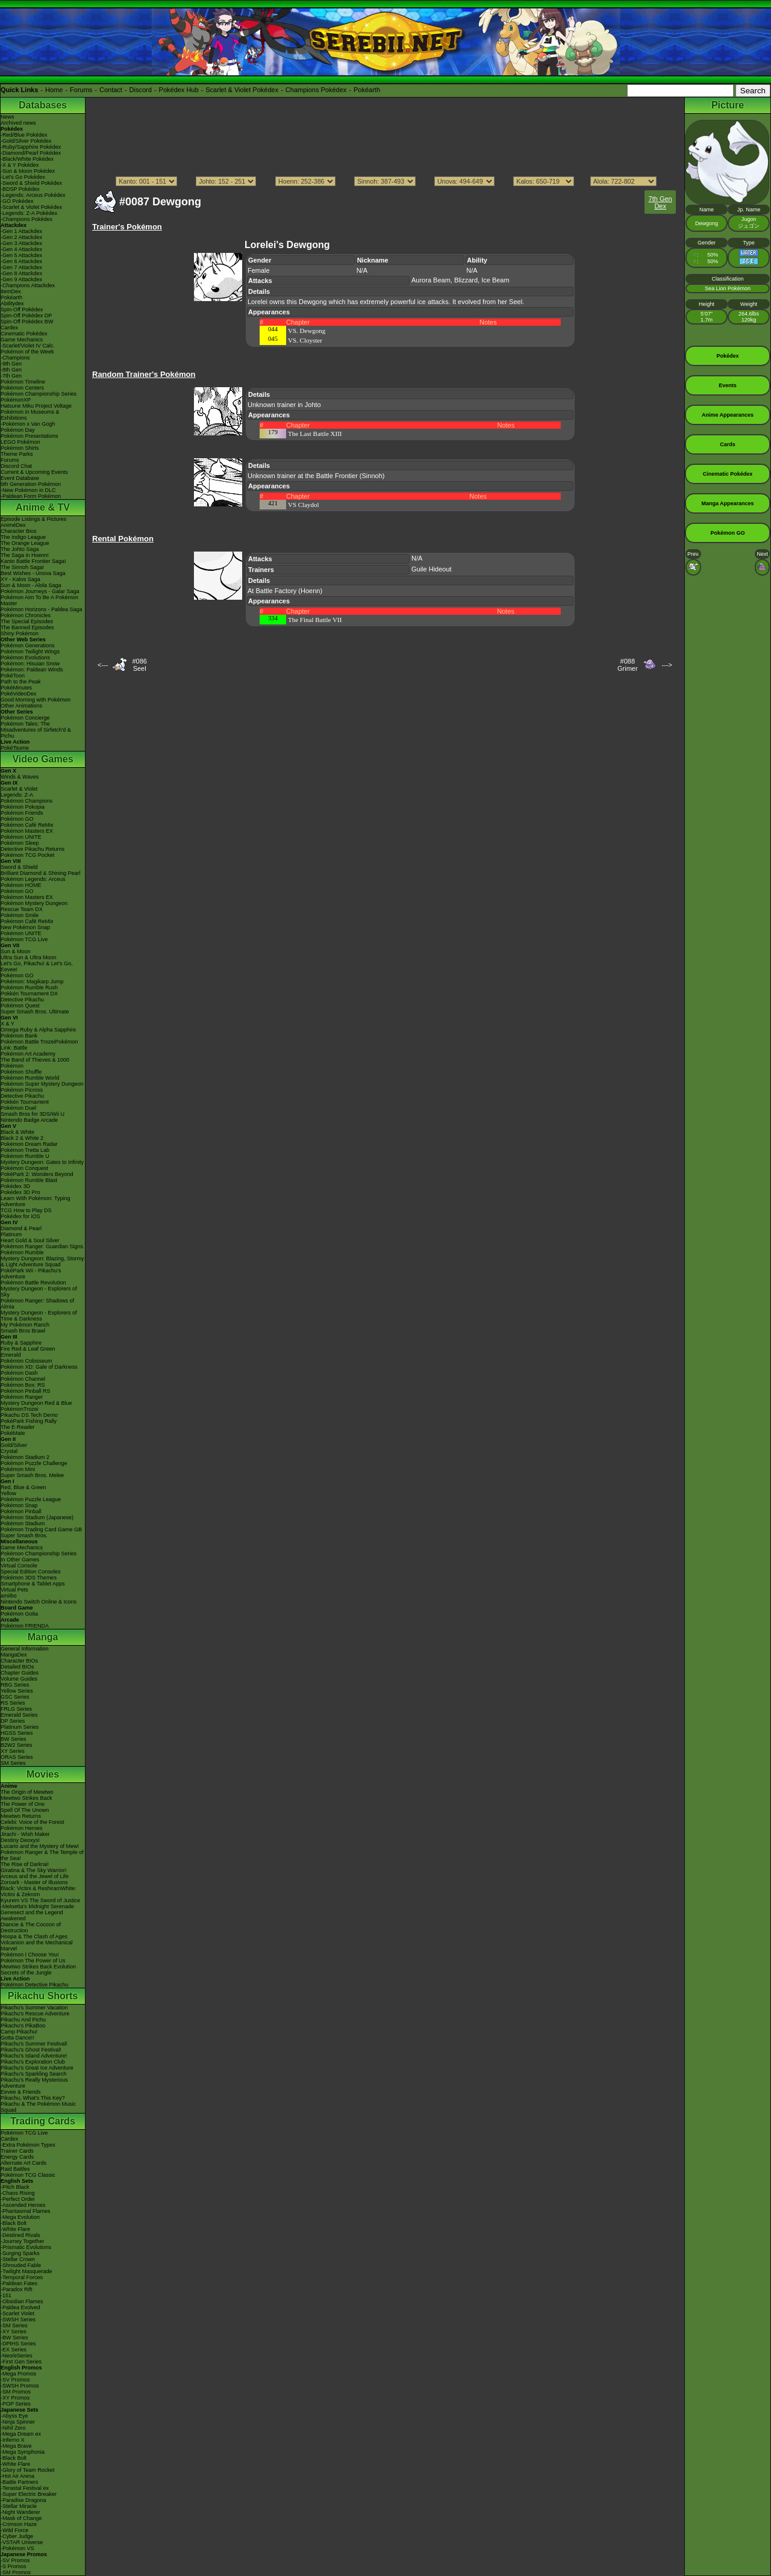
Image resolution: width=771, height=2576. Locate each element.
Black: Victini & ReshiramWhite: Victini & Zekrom (38, 1891)
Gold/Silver (14, 1445)
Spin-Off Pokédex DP (26, 316)
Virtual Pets (14, 1590)
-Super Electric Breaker (29, 2494)
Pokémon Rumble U (25, 1156)
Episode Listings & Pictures (33, 519)
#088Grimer (627, 665)
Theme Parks (17, 454)
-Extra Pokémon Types (28, 2145)
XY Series (13, 1751)
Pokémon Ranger (22, 1397)
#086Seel (139, 665)
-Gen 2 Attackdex (21, 237)
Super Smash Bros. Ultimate (35, 1012)
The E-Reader (18, 1427)
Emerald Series (19, 1715)
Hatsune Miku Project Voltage (36, 406)
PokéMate (13, 1433)
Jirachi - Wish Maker (25, 1834)
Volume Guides (19, 1679)
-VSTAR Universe (22, 2542)
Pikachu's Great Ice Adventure (37, 2068)
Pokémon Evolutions (25, 658)
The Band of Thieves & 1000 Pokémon (35, 1063)
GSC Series (15, 1697)
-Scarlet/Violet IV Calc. (28, 346)
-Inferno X (13, 2440)
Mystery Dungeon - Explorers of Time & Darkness (39, 1316)
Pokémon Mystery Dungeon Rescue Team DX (34, 906)
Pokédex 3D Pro (20, 1192)
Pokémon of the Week (27, 352)
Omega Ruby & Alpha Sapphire (38, 1030)
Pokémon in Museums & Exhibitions (30, 415)
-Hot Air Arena (17, 2476)
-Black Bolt (14, 2223)
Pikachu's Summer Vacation (34, 2008)
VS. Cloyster (305, 340)
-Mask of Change (21, 2518)
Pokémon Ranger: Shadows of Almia (37, 1304)
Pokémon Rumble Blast (29, 1180)
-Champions (15, 358)
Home (54, 89)
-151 (6, 2295)
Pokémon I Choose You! (30, 1955)
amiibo (9, 1596)
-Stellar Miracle (19, 2506)
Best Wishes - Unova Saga (33, 573)
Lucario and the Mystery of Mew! (40, 1846)
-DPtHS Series (18, 2344)
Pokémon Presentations (29, 436)
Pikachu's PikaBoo (23, 2026)
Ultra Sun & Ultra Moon (29, 957)
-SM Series (14, 2325)
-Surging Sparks (20, 2253)
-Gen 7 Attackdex (21, 267)
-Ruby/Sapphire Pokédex (31, 147)
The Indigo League (23, 537)
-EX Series (14, 2350)
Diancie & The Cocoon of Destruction (31, 1927)
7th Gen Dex (660, 202)
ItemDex (11, 291)
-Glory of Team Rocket (27, 2470)
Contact (110, 89)
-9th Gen (11, 364)
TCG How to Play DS (26, 1210)
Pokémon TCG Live (24, 939)
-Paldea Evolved (20, 2307)
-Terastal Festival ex (25, 2488)
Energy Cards (17, 2157)
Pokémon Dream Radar (29, 1144)
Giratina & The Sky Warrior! (34, 1870)
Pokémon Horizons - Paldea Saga (42, 609)
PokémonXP (16, 400)
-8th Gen (11, 370)
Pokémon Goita (19, 1614)
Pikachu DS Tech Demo (29, 1415)
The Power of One (23, 1804)
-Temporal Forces (22, 2277)
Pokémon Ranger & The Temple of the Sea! (42, 1855)
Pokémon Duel (18, 1108)
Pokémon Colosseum (26, 1361)
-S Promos (14, 2566)
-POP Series (16, 2404)
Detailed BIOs (17, 1667)
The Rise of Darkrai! (25, 1864)
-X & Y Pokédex (20, 165)
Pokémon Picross (22, 1090)
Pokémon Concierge (25, 718)
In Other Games (20, 1560)
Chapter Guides (20, 1673)
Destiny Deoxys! (20, 1840)
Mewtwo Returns (21, 1816)
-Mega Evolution (20, 2217)
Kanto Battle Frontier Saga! (33, 561)
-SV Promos (15, 2380)
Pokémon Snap (19, 1505)
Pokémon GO (17, 819)
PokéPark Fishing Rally (29, 1421)
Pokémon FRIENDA (25, 1626)
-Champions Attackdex (28, 285)
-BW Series (14, 2338)
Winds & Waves (20, 777)
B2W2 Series (17, 1745)
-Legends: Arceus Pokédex (33, 195)
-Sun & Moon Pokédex (28, 171)
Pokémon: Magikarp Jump (32, 981)
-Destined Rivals (20, 2235)
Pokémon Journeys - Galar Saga (40, 591)
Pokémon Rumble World (30, 1078)
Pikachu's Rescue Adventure (35, 2014)
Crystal (9, 1451)
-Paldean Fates (19, 2283)
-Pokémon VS (17, 2548)
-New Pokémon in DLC (28, 490)
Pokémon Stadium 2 (25, 1457)
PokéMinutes (16, 688)
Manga (43, 1637)
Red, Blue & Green (23, 1487)
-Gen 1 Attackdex (21, 231)
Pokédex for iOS (20, 1216)
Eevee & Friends (21, 2092)
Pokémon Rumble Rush (29, 988)
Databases (43, 105)
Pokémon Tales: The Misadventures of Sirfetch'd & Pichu (36, 730)
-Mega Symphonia (23, 2452)
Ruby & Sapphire (21, 1343)
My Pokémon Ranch (25, 1325)
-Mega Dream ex (21, 2434)
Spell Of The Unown (25, 1810)
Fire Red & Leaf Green (28, 1349)
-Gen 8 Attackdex (21, 273)
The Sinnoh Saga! (22, 567)
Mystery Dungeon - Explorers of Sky (39, 1292)
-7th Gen (11, 376)
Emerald (11, 1355)
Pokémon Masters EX (27, 831)
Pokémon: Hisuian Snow (30, 664)
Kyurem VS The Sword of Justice (40, 1900)
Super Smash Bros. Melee (32, 1475)
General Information (25, 1649)
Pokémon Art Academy (28, 1054)
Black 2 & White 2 (22, 1138)
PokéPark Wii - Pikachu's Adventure (31, 1274)
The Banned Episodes (27, 627)
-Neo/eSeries (17, 2356)
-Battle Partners (20, 2482)
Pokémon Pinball (21, 1511)
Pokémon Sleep (20, 843)
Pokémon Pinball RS (26, 1391)
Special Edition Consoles (31, 1572)
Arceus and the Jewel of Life (35, 1876)
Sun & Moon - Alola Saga (31, 585)
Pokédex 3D (15, 1186)
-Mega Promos (18, 2374)
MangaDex (14, 1655)
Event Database (20, 478)
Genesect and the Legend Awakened (32, 1915)
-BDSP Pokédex (20, 189)
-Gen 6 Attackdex (21, 261)
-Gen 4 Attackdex (21, 249)
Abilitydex (12, 303)
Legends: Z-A (17, 795)
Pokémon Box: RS (23, 1385)
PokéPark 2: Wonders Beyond (37, 1174)
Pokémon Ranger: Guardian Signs (42, 1246)
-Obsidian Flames (22, 2301)
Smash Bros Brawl (23, 1331)
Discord (141, 89)
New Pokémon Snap (25, 927)
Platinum (11, 1234)
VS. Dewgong (306, 330)
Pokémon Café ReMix (27, 825)
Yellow (8, 1493)
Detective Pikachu (22, 1000)
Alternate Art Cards (23, 2163)
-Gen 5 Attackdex (21, 255)
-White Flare (15, 2229)
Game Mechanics (22, 340)
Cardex (9, 328)
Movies (43, 1774)
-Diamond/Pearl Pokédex (31, 153)
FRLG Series (16, 1709)
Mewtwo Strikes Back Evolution (38, 1967)
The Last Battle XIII (315, 433)
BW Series (14, 1739)
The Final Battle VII (315, 619)
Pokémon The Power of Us (33, 1961)
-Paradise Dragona (23, 2500)
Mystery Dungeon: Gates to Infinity (42, 1162)
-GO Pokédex (17, 201)
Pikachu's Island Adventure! (34, 2056)
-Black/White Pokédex (27, 159)
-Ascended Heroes (23, 2205)
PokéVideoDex (18, 694)
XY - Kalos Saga (20, 579)
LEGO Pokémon (20, 442)
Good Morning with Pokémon (35, 700)
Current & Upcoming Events (34, 472)
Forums (81, 89)
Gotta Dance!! (17, 2038)
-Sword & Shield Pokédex (31, 183)
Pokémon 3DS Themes (29, 1578)
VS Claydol (303, 504)
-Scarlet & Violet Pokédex (31, 207)
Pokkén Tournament (25, 1102)
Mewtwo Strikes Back (26, 1798)
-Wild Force (14, 2530)
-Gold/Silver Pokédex (26, 141)
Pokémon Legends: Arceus (33, 879)
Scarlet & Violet (19, 789)
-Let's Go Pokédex (23, 177)
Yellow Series (17, 1691)
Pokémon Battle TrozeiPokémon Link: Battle (39, 1045)
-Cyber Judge (17, 2536)
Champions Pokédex (316, 89)
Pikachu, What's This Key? (33, 2098)
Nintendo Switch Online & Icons (38, 1602)
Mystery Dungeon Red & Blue (36, 1403)
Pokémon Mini (18, 1469)
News (7, 117)
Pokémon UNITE (21, 837)
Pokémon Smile (20, 915)
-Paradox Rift (17, 2289)
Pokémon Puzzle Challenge (34, 1463)
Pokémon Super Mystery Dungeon (42, 1084)
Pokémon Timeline (23, 382)
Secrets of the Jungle (26, 1973)
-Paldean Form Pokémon (31, 496)
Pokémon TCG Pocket (27, 855)
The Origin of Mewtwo (27, 1792)
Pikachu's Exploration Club (33, 2062)
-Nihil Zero (13, 2428)
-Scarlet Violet (17, 2313)
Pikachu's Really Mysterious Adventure (34, 2083)
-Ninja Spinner (18, 2422)
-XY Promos (15, 2398)
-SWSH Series (18, 2319)
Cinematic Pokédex (24, 334)
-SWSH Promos (20, 2386)
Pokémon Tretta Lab (25, 1150)
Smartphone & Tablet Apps (32, 1584)
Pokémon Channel (23, 1379)
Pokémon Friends (22, 813)
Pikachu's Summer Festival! (34, 2044)
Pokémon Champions (26, 801)
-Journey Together (22, 2241)
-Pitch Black (15, 2187)
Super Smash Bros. (24, 1535)
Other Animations (21, 706)
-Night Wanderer (20, 2512)
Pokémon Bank (19, 1036)
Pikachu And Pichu (23, 2020)
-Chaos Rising (18, 2193)
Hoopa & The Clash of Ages (34, 1937)
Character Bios (19, 531)
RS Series (13, 1703)
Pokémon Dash (19, 1373)
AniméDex (13, 525)
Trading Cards (42, 2121)
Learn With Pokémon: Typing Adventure (35, 1201)
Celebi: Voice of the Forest (32, 1822)
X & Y (7, 1024)
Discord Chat (16, 466)
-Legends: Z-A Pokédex (29, 213)
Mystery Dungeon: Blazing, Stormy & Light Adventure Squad (42, 1261)
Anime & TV (43, 507)
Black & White (17, 1132)
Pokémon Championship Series (38, 394)
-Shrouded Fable (21, 2265)
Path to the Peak (21, 682)
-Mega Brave (16, 2446)
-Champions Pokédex (26, 219)
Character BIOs (19, 1661)
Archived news (18, 123)
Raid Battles (15, 2169)
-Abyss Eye (14, 2416)
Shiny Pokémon (20, 633)
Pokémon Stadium (23, 1523)
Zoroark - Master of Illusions (34, 1882)
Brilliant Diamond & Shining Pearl (41, 873)
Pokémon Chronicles (26, 615)
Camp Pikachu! (19, 2032)
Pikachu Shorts (43, 1996)
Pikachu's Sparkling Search (33, 2074)
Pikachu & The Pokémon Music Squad (38, 2107)
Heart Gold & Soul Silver (30, 1240)
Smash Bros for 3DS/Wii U (32, 1114)
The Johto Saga (20, 549)
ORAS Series (17, 1757)
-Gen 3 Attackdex (21, 243)
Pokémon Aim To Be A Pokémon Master (39, 600)
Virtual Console (19, 1566)
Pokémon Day (18, 430)
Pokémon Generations (28, 645)
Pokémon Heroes (22, 1828)
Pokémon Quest (20, 1006)
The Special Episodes (27, 621)
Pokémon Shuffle (21, 1072)
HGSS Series (17, 1733)
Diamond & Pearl (21, 1228)
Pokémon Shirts (20, 448)
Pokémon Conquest (24, 1168)
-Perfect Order (18, 2199)
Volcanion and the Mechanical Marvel (37, 1946)
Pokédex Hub (179, 89)
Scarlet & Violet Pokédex (241, 89)
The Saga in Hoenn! (25, 555)
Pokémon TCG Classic (28, 2175)
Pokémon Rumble (22, 1252)
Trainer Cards (17, 2151)
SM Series (13, 1763)
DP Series (13, 1721)
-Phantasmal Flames (26, 2211)
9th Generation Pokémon (31, 484)
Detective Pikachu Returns (32, 849)
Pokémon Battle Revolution (33, 1283)
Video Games (42, 759)
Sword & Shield (19, 867)
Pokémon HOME (21, 885)
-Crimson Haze (19, 2524)
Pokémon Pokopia (23, 807)
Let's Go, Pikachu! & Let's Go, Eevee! (37, 966)
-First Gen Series (21, 2362)
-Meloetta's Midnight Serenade (37, 1906)
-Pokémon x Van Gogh (28, 424)
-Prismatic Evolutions (26, 2247)
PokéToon (13, 676)
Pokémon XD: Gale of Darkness (39, 1367)
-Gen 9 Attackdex (21, 279)
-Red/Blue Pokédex (24, 135)
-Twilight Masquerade (26, 2271)
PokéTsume (15, 748)
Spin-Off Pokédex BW (27, 322)
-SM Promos (16, 2392)
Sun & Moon (16, 951)
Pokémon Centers (22, 388)
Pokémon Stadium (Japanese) (37, 1517)
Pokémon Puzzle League (31, 1499)
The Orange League (25, 543)
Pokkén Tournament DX (29, 994)
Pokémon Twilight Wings (30, 652)
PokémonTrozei (20, 1409)
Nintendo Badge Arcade (29, 1120)
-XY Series (14, 2332)
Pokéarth (367, 89)
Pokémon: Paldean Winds (32, 670)
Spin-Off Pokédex (22, 309)
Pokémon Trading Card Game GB (41, 1529)
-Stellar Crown (18, 2259)
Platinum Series (20, 1727)
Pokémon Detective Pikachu (35, 1985)
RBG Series (15, 1685)
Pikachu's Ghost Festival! (31, 2050)
